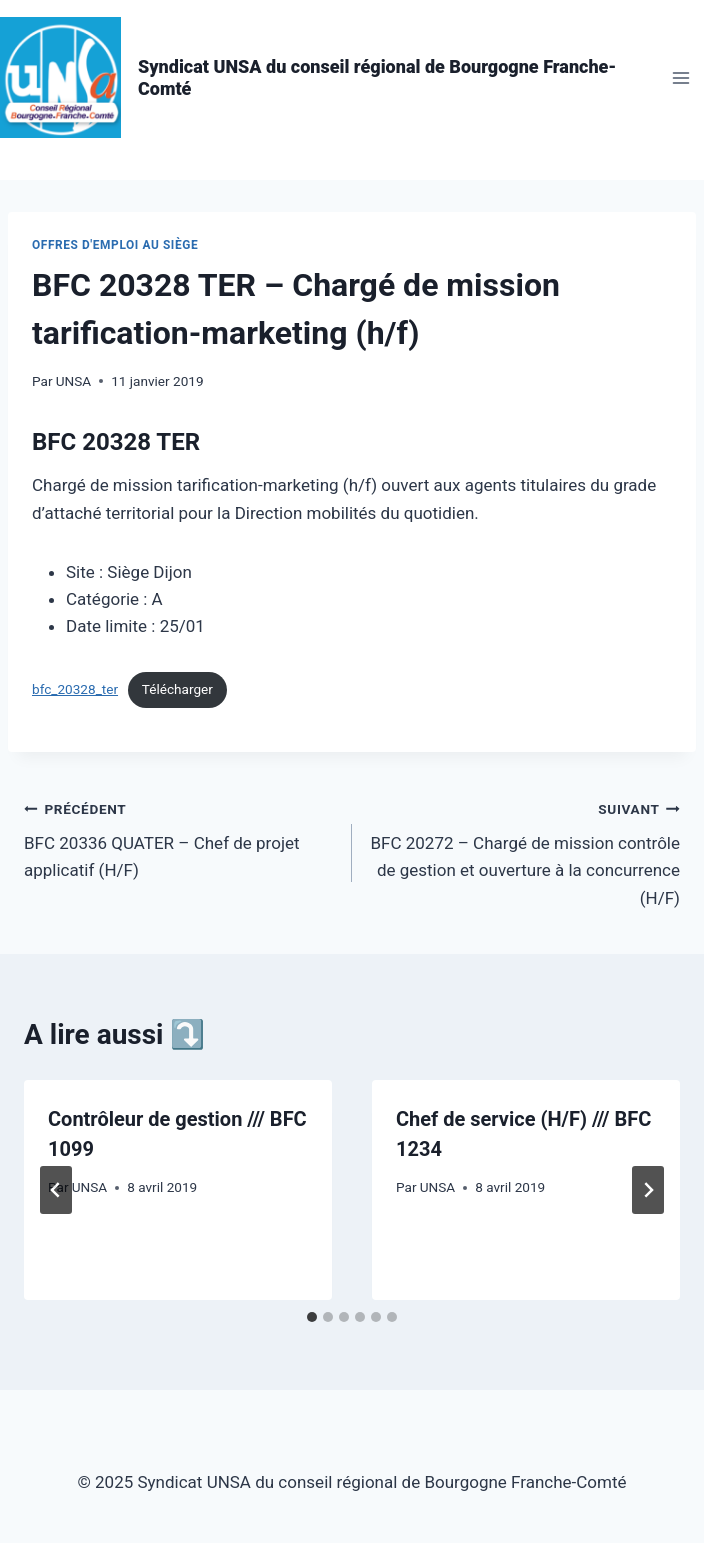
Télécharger (177, 689)
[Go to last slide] (56, 1190)
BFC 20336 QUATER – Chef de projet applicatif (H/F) (179, 838)
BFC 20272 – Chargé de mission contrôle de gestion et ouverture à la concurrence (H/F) (524, 851)
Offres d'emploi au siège (115, 245)
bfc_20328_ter (75, 689)
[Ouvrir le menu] (680, 77)
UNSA (73, 381)
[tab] (312, 1317)
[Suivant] (648, 1190)
